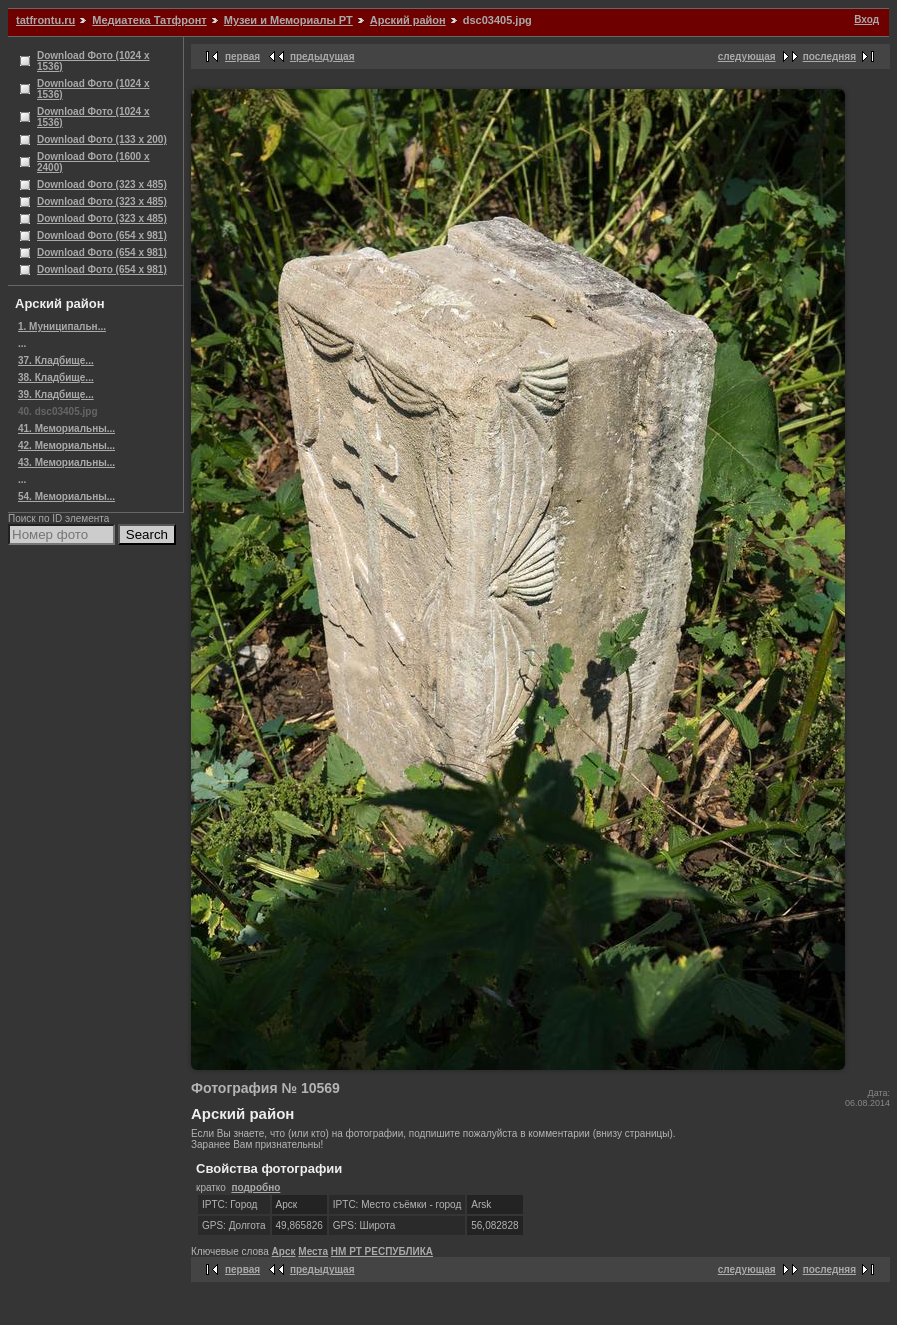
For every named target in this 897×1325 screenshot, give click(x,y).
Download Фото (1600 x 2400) (93, 162)
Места (313, 1251)
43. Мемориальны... (66, 462)
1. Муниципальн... (62, 326)
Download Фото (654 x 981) (102, 235)
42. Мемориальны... (66, 445)
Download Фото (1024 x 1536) (93, 61)
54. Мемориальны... (66, 496)
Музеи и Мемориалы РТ (288, 20)
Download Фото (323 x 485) (102, 184)
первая (242, 56)
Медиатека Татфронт (149, 20)
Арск (284, 1251)
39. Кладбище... (56, 394)
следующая (747, 56)
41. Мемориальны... (66, 428)
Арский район (408, 20)
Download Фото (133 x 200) (102, 139)
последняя (829, 56)
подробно (255, 1187)
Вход (866, 19)
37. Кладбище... (56, 360)
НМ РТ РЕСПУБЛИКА (382, 1251)
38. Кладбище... (56, 377)
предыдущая (322, 56)
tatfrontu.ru (45, 20)
